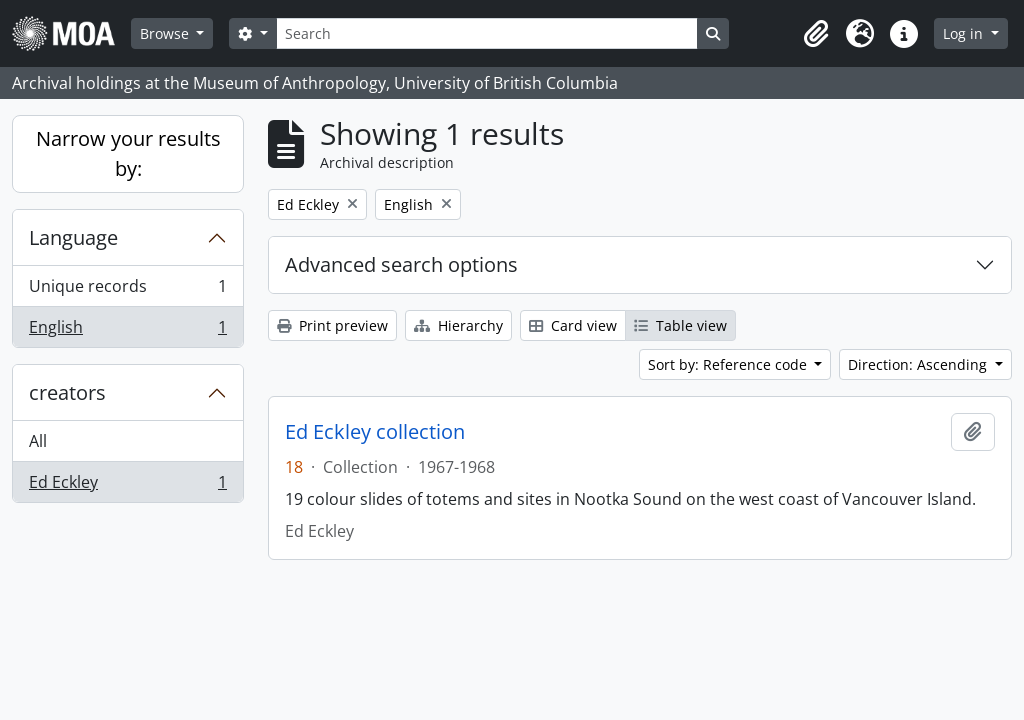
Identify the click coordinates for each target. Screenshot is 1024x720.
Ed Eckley (127, 486)
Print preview (332, 325)
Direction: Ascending (919, 364)
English (127, 331)
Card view (573, 325)
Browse (166, 33)
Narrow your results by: (128, 153)
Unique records (127, 290)
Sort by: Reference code (729, 364)
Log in (965, 33)
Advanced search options (401, 264)
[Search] (487, 33)
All (38, 441)
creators (67, 392)
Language (73, 237)
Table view (680, 325)
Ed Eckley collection (375, 432)
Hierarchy (458, 325)
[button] (816, 34)
